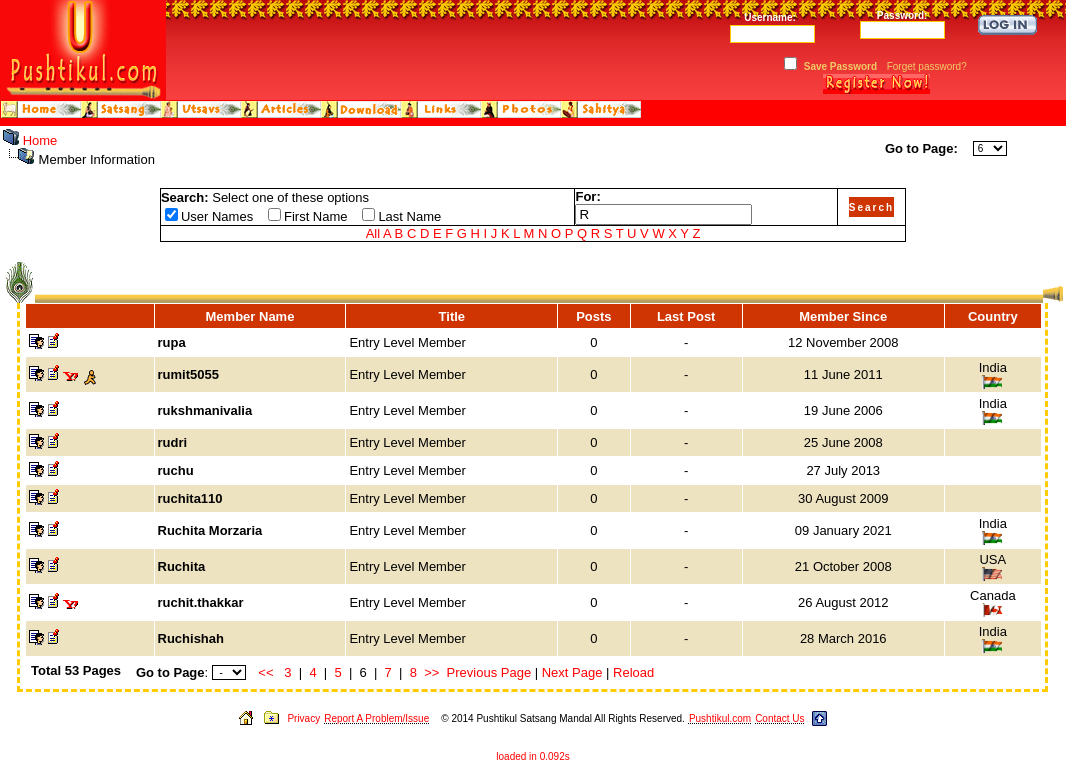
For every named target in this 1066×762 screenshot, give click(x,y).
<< (265, 672)
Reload (633, 672)
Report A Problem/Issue (376, 718)
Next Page (572, 672)
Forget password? (927, 66)
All (373, 233)
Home (40, 140)
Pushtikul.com (720, 718)
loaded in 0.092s (532, 756)
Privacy (303, 718)
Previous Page (489, 672)
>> (431, 672)
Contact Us (779, 718)
